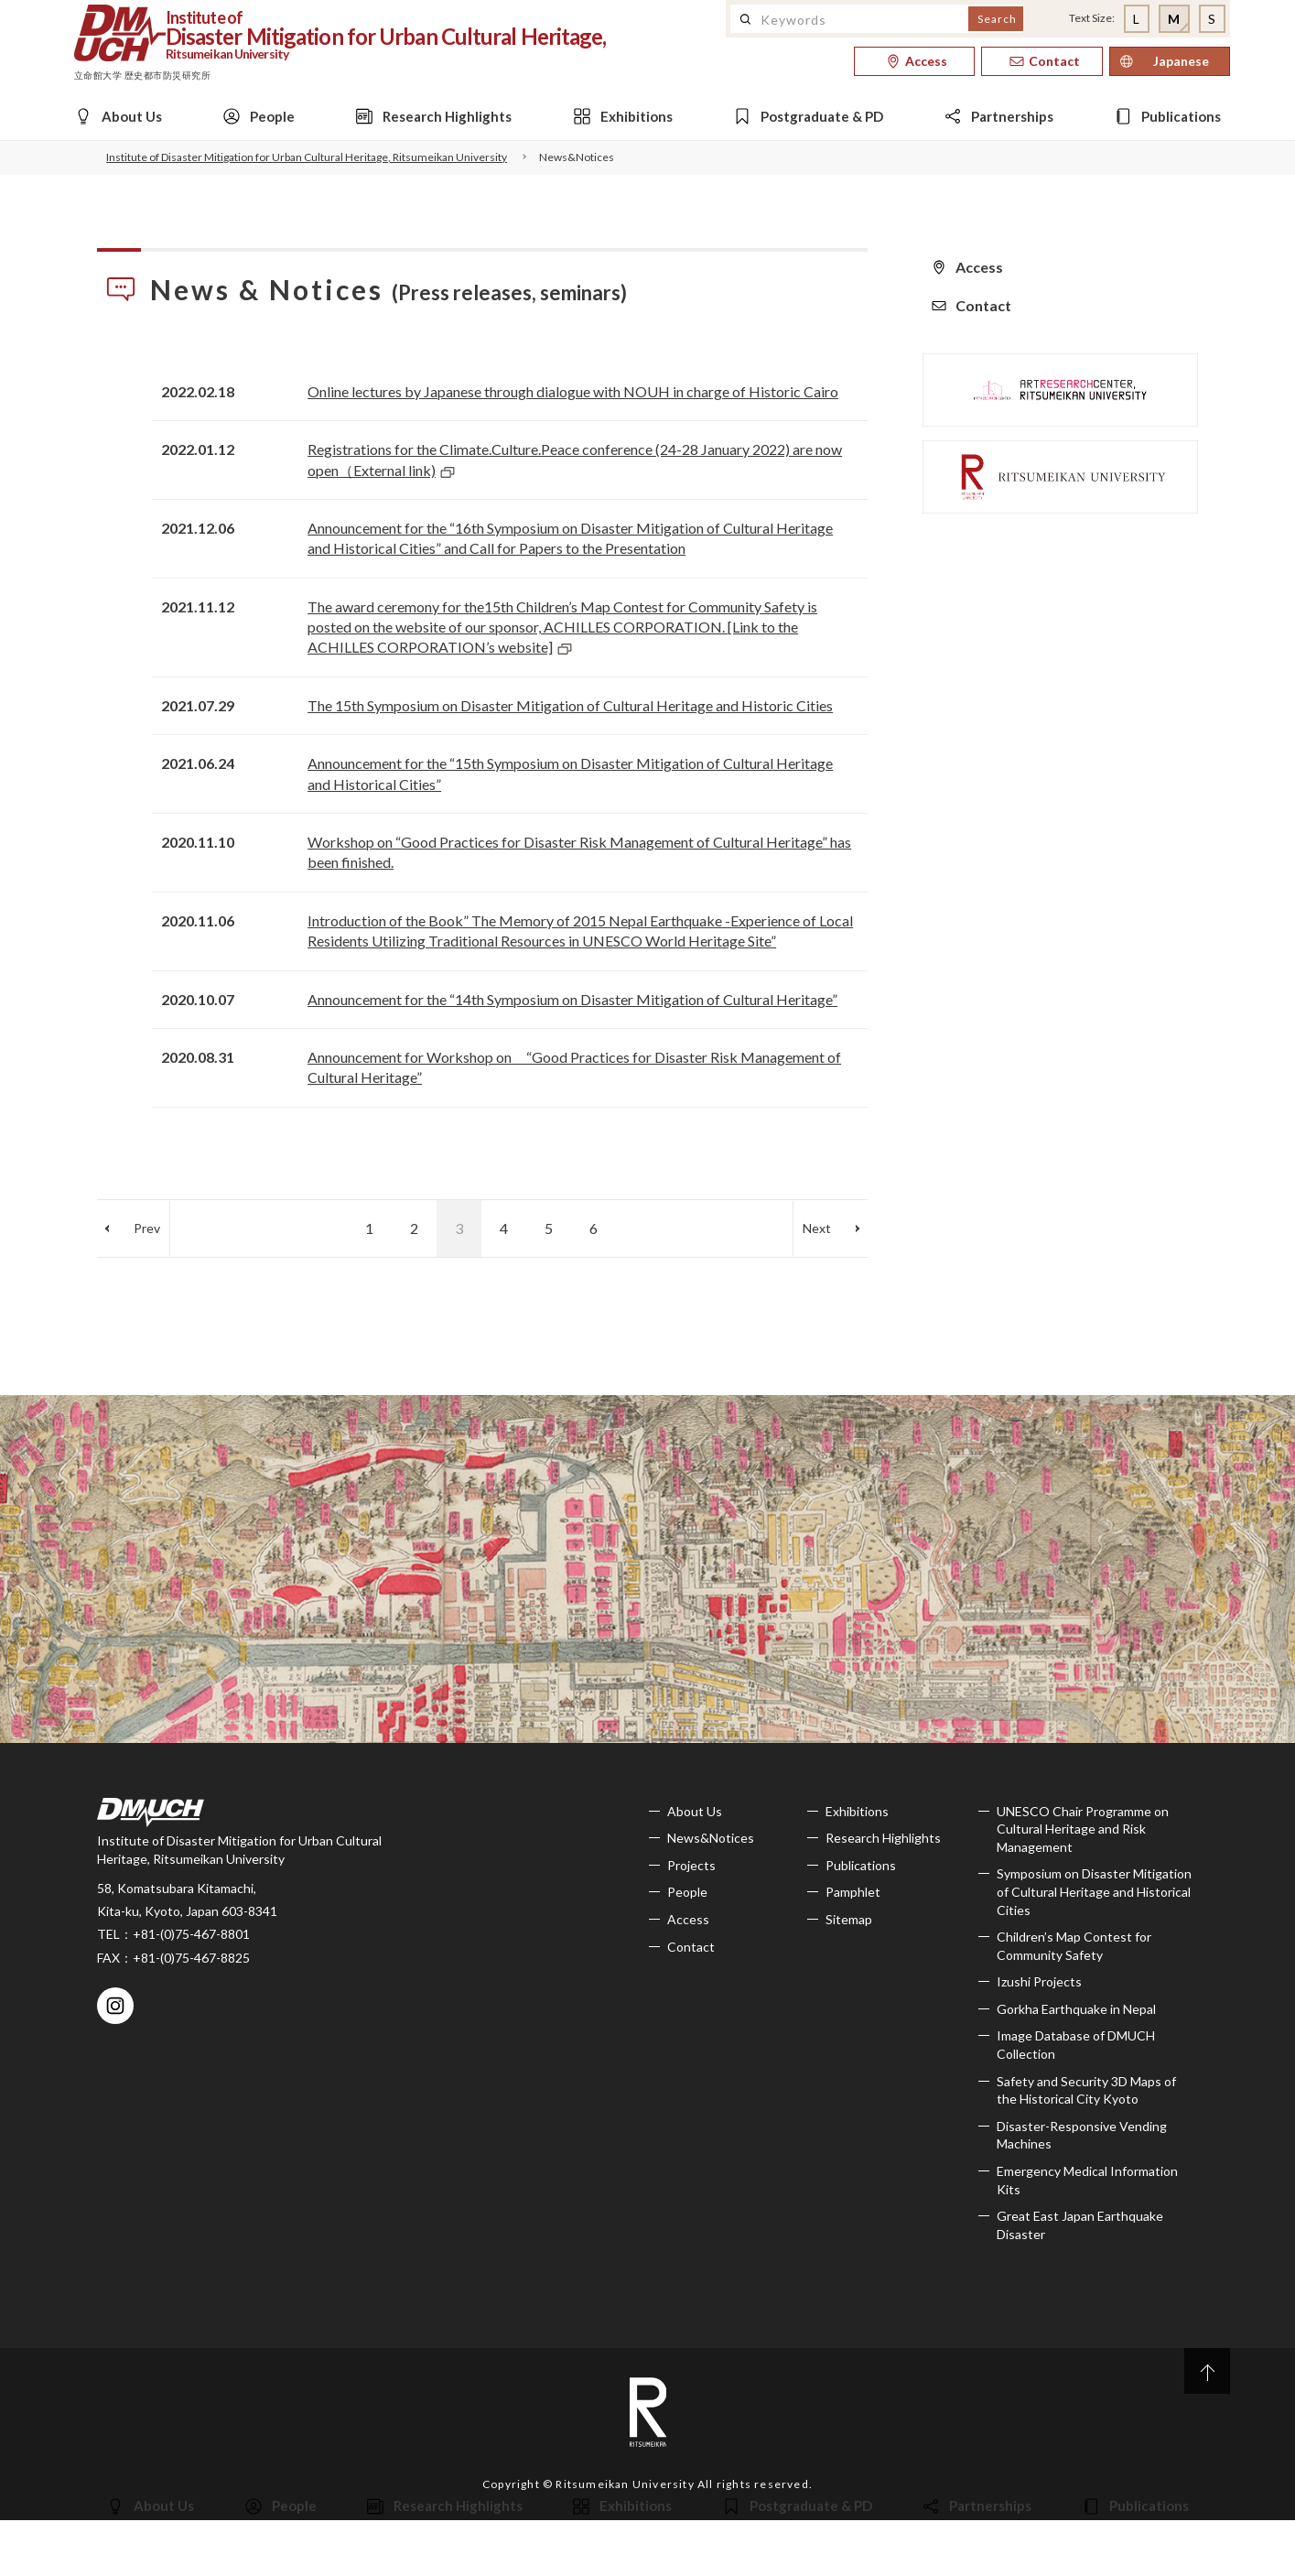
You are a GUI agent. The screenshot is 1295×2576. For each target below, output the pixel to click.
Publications (861, 1865)
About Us (694, 1811)
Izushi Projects (1039, 1981)
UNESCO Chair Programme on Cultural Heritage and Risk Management (1083, 1829)
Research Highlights (883, 1837)
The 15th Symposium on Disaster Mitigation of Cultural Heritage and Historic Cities (570, 705)
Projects (691, 1865)
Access (688, 1919)
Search (997, 19)
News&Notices (710, 1837)
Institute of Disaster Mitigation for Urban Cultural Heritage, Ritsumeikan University (306, 157)
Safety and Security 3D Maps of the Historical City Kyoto (1086, 2090)
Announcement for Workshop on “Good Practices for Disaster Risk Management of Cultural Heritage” (574, 1067)
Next (817, 1228)
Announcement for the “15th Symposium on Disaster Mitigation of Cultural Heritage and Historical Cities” (570, 773)
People (687, 1892)
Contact (691, 1946)
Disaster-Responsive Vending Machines (1082, 2135)
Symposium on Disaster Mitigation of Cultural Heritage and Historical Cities (1094, 1891)
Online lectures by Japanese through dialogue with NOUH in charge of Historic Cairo (573, 391)
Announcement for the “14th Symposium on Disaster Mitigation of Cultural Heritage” (572, 999)
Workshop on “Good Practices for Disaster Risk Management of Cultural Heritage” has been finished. (579, 852)
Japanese (1181, 61)
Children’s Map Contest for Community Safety (1074, 1946)
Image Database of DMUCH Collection (1076, 2045)
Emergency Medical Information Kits (1087, 2180)
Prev (147, 1228)
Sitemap (849, 1919)
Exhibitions (857, 1811)
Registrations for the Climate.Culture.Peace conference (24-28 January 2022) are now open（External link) (575, 459)
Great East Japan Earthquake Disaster (1080, 2225)
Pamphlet (853, 1892)
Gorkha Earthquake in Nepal (1076, 2009)
